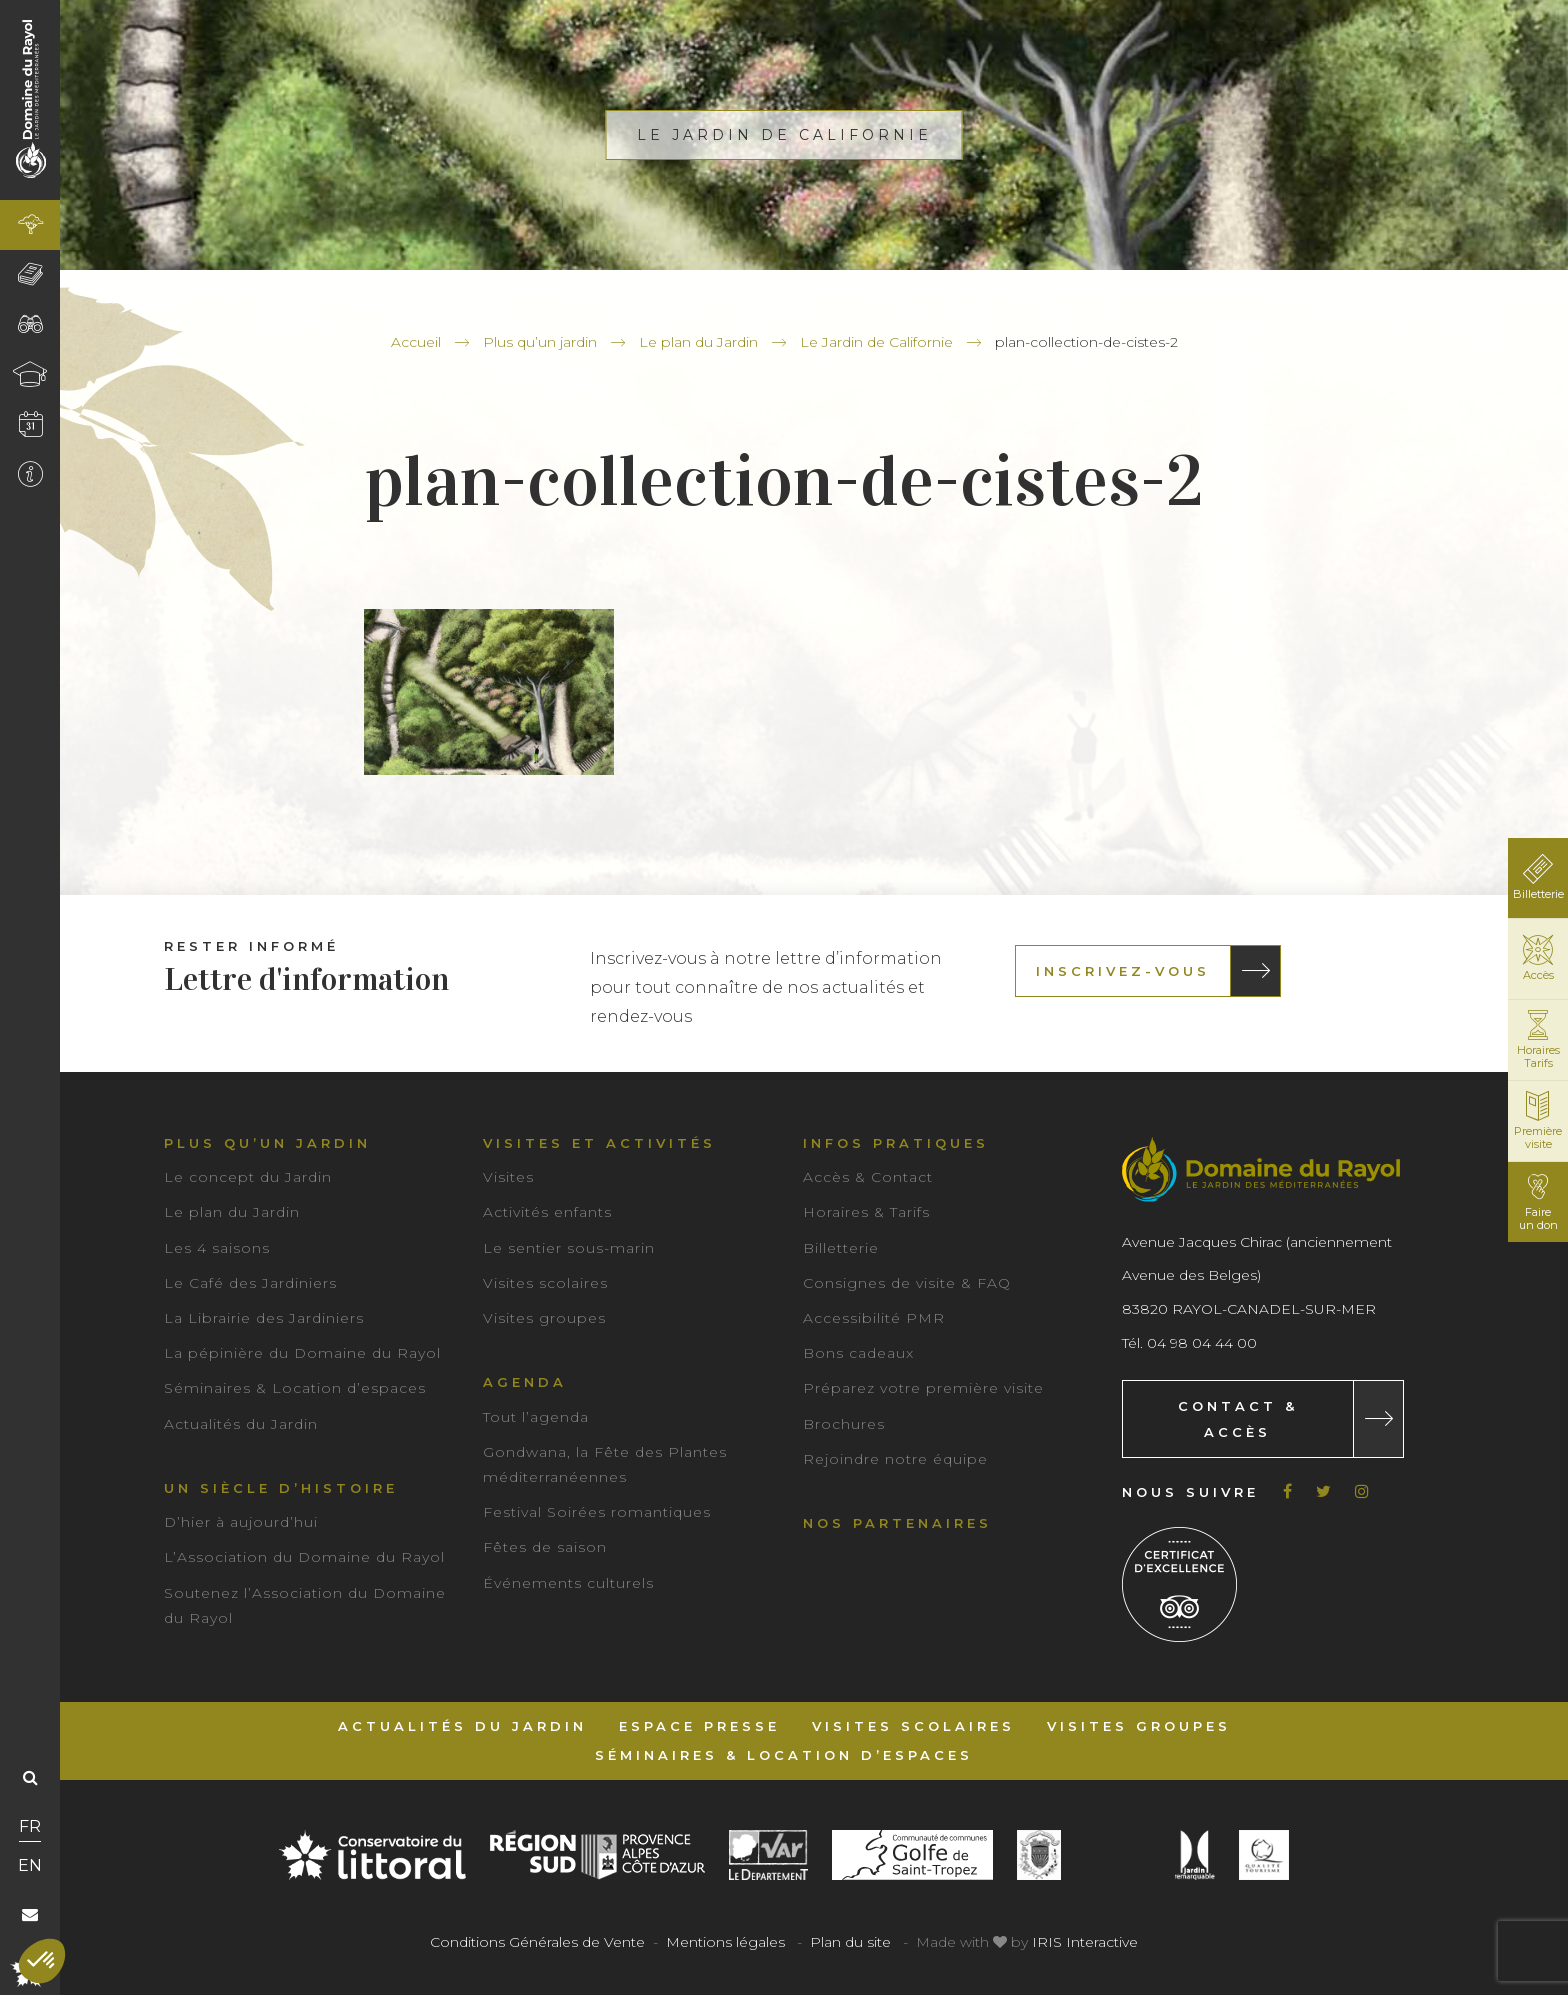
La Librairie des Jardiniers (264, 1318)
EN (30, 1865)
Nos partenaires (897, 1523)
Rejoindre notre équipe (895, 1459)
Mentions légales (725, 1942)
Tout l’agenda (536, 1417)
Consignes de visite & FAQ (907, 1283)
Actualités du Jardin (241, 1424)
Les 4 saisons (217, 1248)
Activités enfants (547, 1212)
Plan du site (850, 1942)
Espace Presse (699, 1726)
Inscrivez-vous (1123, 971)
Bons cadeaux (858, 1353)
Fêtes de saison (545, 1547)
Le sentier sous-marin (569, 1248)
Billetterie (841, 1248)
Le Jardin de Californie (876, 342)
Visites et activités (599, 1143)
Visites (508, 1177)
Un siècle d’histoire (281, 1488)
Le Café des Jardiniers (250, 1283)
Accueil (416, 342)
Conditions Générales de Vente (537, 1942)
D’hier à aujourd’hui (241, 1522)
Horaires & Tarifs (866, 1212)
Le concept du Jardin (248, 1177)
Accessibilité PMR (874, 1318)
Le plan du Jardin (698, 342)
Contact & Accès (1238, 1419)
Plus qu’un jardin (540, 342)
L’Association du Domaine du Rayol (304, 1557)
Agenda (525, 1382)
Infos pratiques (896, 1143)
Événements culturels (568, 1583)
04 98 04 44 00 (1202, 1343)
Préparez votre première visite (923, 1388)
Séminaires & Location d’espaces (295, 1388)
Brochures (844, 1424)
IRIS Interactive (1085, 1942)
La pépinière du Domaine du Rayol (302, 1353)
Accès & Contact (868, 1177)
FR (30, 1826)
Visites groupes (544, 1318)
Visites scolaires (545, 1283)
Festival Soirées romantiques (597, 1512)
